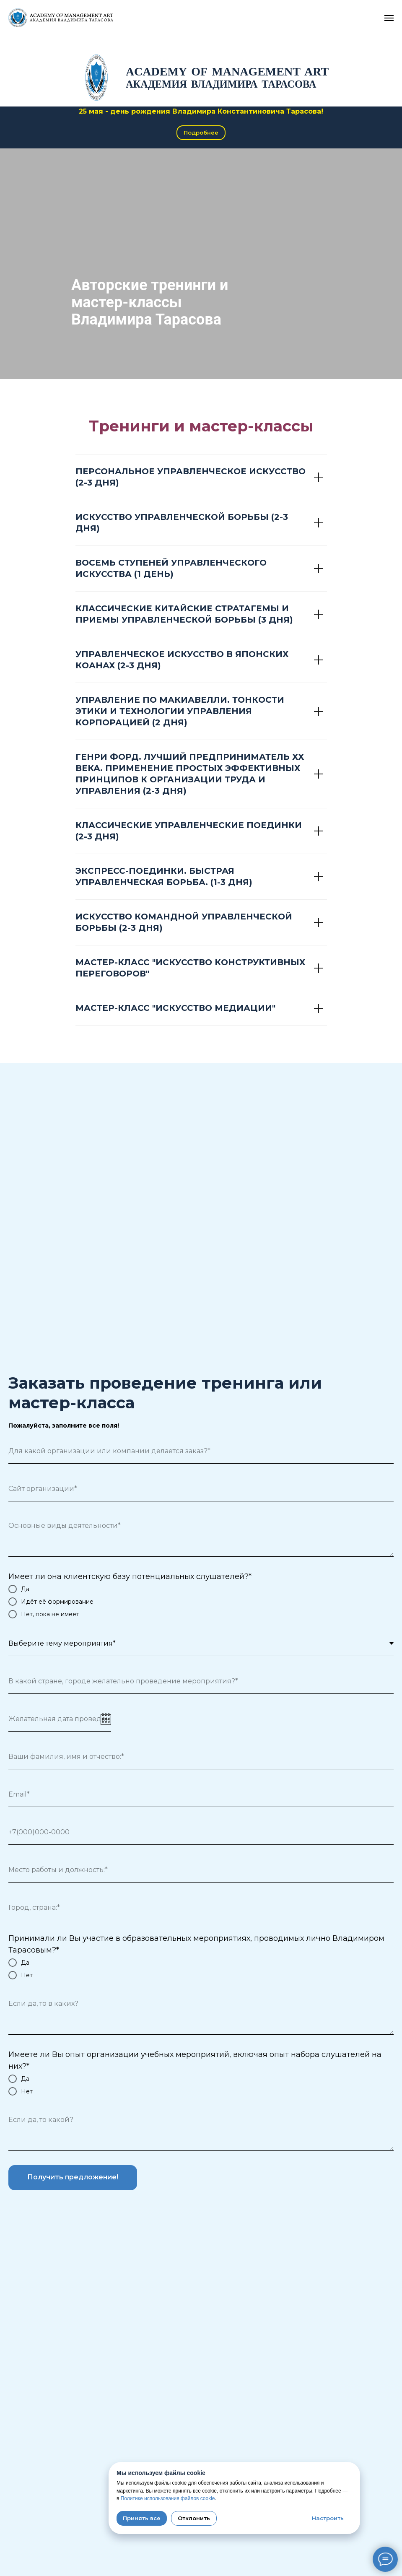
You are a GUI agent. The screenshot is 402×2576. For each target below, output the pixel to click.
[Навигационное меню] (389, 18)
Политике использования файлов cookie (168, 2498)
